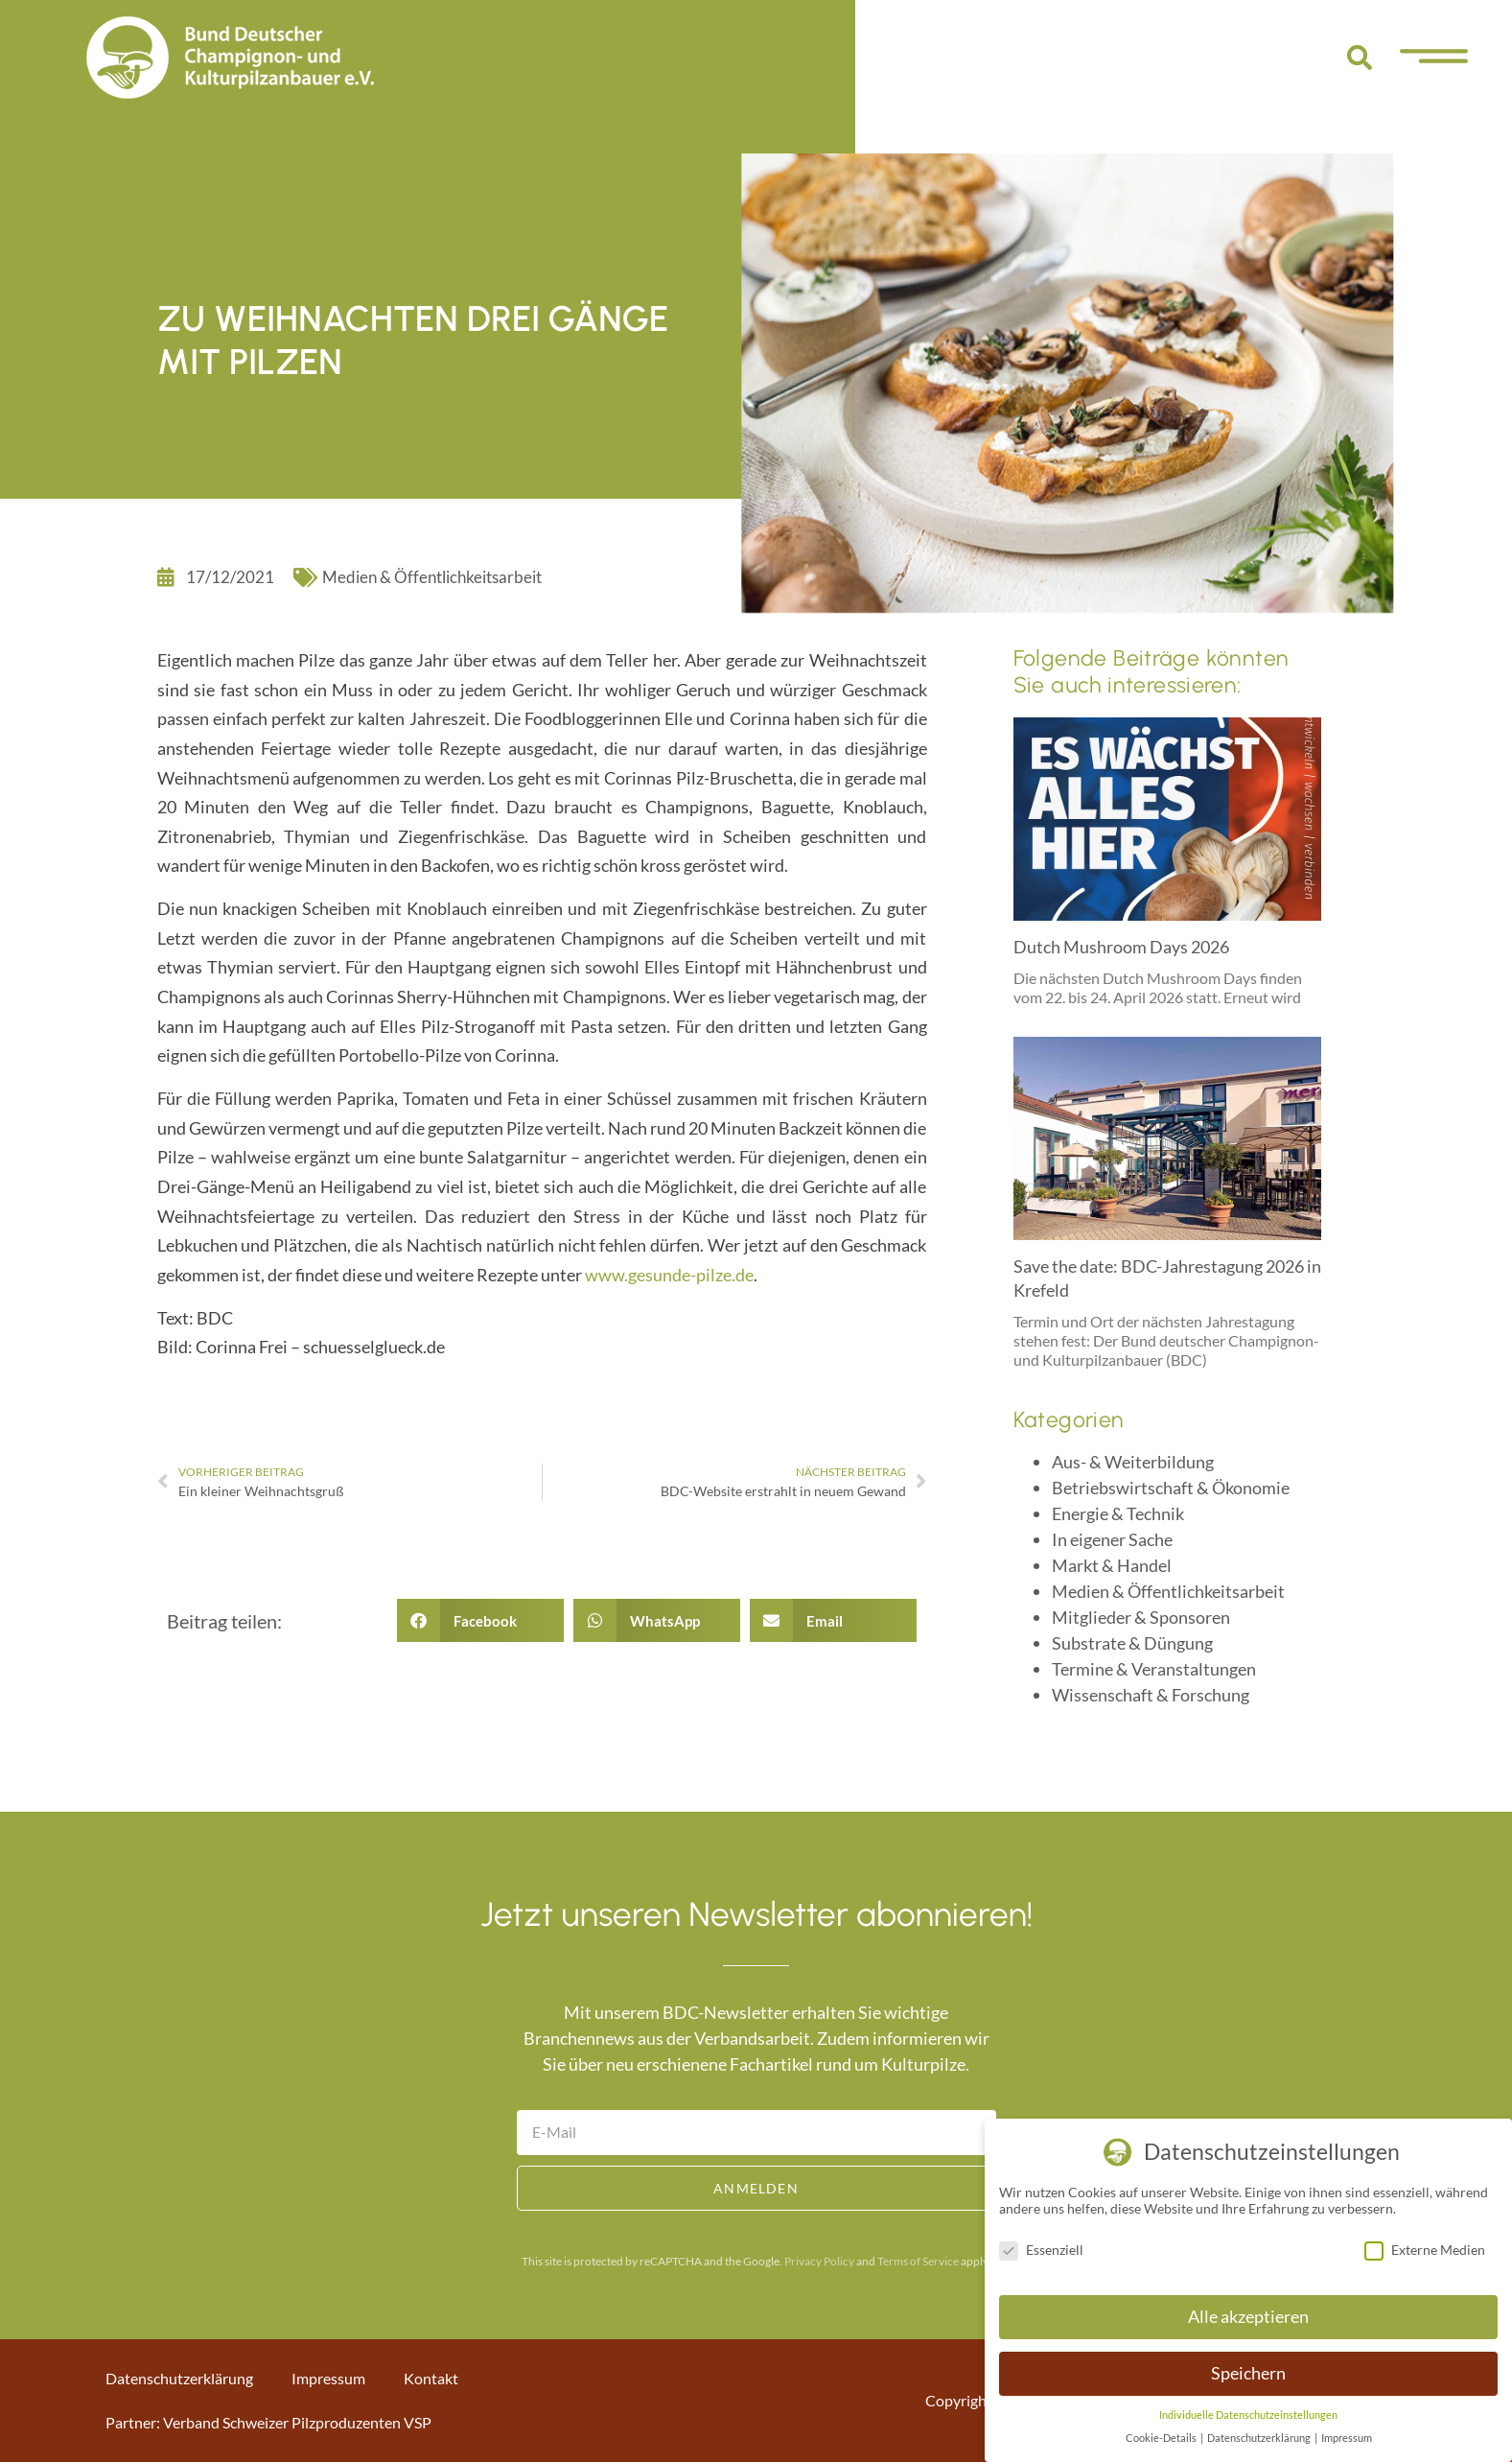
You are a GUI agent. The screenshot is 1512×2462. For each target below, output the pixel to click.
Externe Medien (1424, 2249)
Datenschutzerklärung (179, 2378)
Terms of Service (918, 2261)
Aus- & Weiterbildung (1133, 1461)
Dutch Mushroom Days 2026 (1121, 946)
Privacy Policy (819, 2261)
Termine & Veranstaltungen (1154, 1668)
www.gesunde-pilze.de (669, 1274)
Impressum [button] (1346, 2438)
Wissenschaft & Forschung (1150, 1694)
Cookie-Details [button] (1162, 2438)
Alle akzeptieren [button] (1248, 2317)
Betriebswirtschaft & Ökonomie (1171, 1487)
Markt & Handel (1112, 1565)
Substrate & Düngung (1132, 1642)
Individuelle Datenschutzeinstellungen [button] (1248, 2415)
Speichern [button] (1248, 2373)
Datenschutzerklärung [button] (1260, 2438)
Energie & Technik (1118, 1513)
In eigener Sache (1112, 1539)
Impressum (328, 2378)
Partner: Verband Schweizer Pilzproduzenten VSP (268, 2422)
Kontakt (431, 2378)
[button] (1360, 58)
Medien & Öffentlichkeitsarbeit (432, 577)
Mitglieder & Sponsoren (1141, 1617)
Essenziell (1041, 2249)
